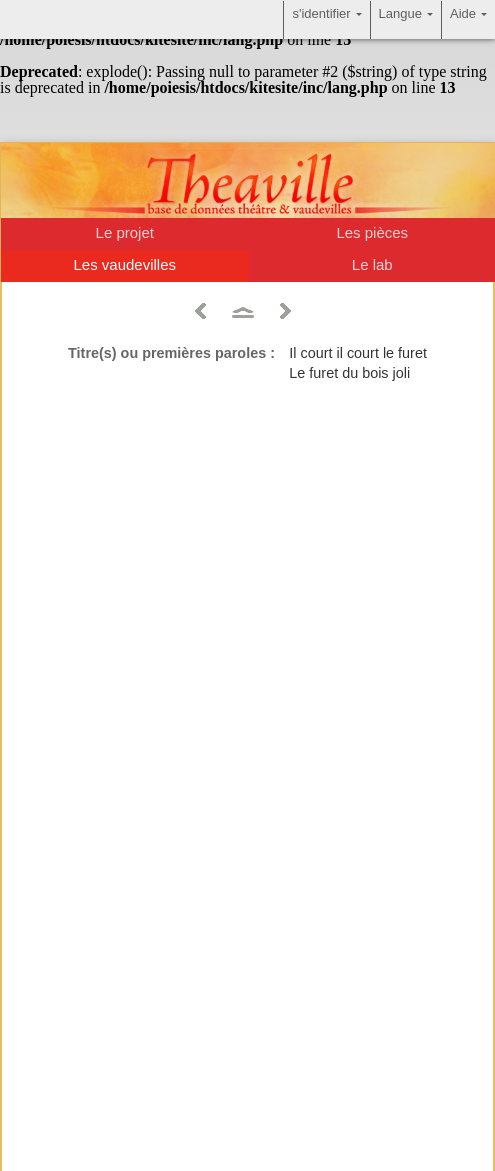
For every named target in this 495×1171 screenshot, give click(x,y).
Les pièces (372, 232)
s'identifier (326, 20)
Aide (468, 20)
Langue (406, 20)
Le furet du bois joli (349, 373)
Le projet (125, 232)
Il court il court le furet (358, 353)
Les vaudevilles (124, 264)
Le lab (372, 264)
